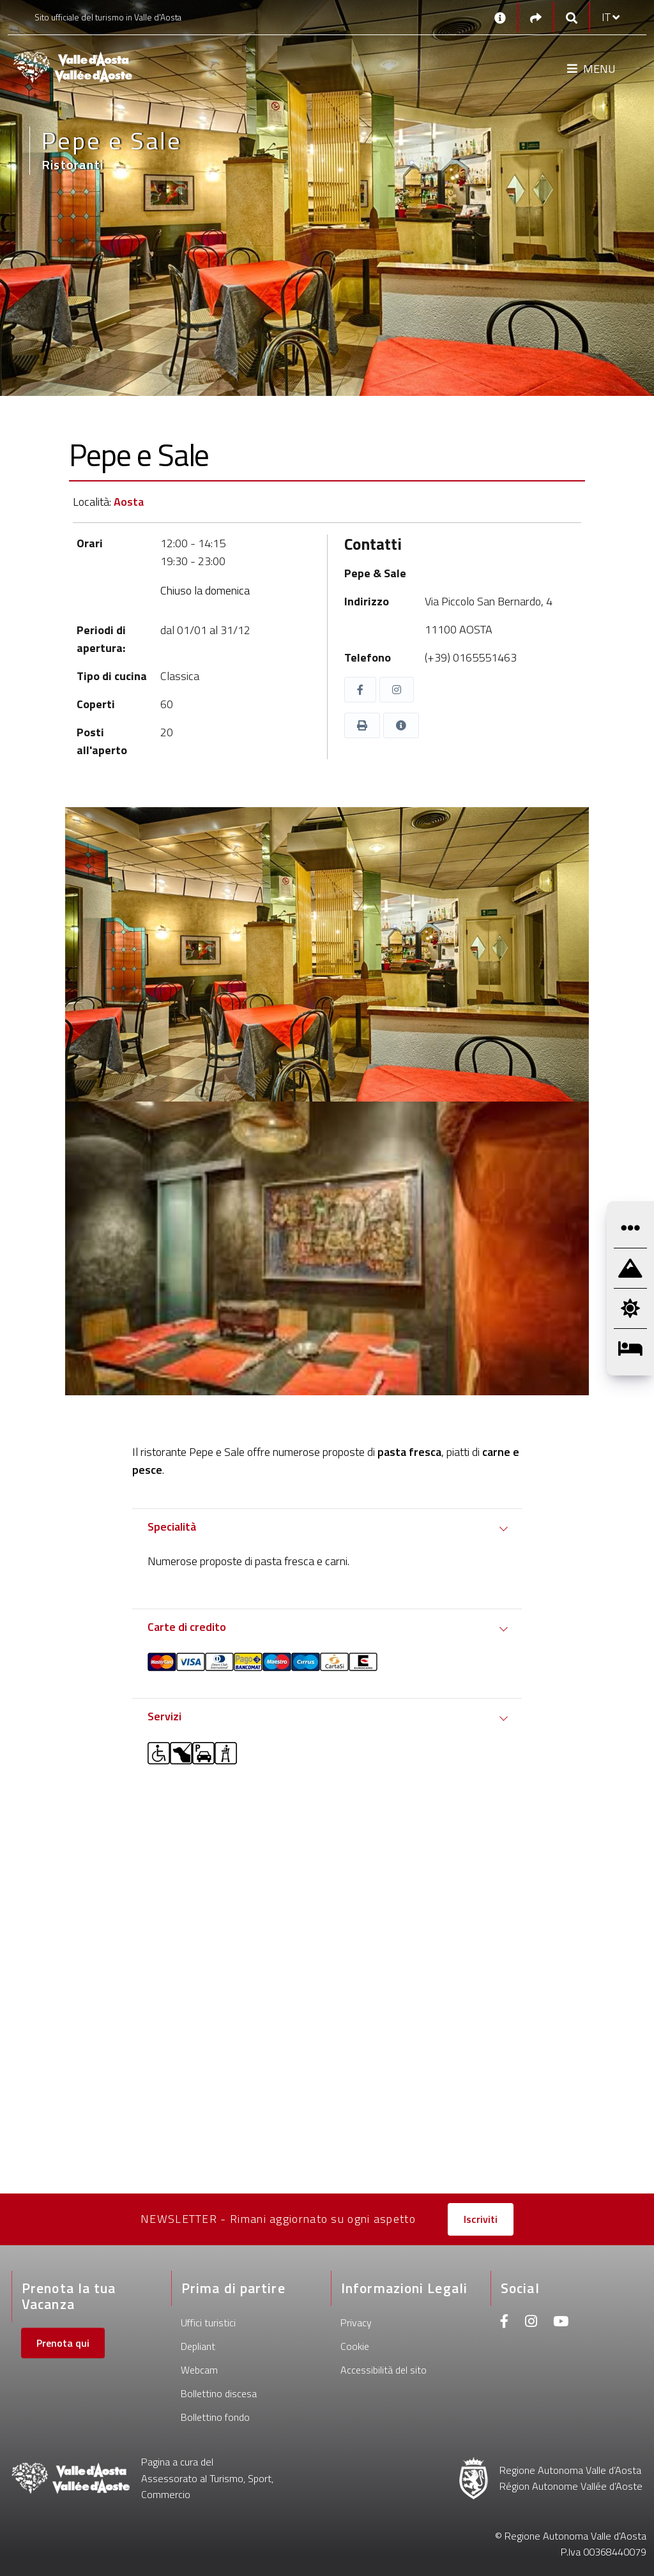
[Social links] (536, 17)
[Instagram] (531, 2323)
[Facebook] (504, 2323)
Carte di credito (187, 1626)
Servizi (164, 1716)
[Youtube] (560, 2323)
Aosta (129, 501)
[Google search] (571, 17)
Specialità (172, 1526)
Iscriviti (481, 2219)
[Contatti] (500, 17)
